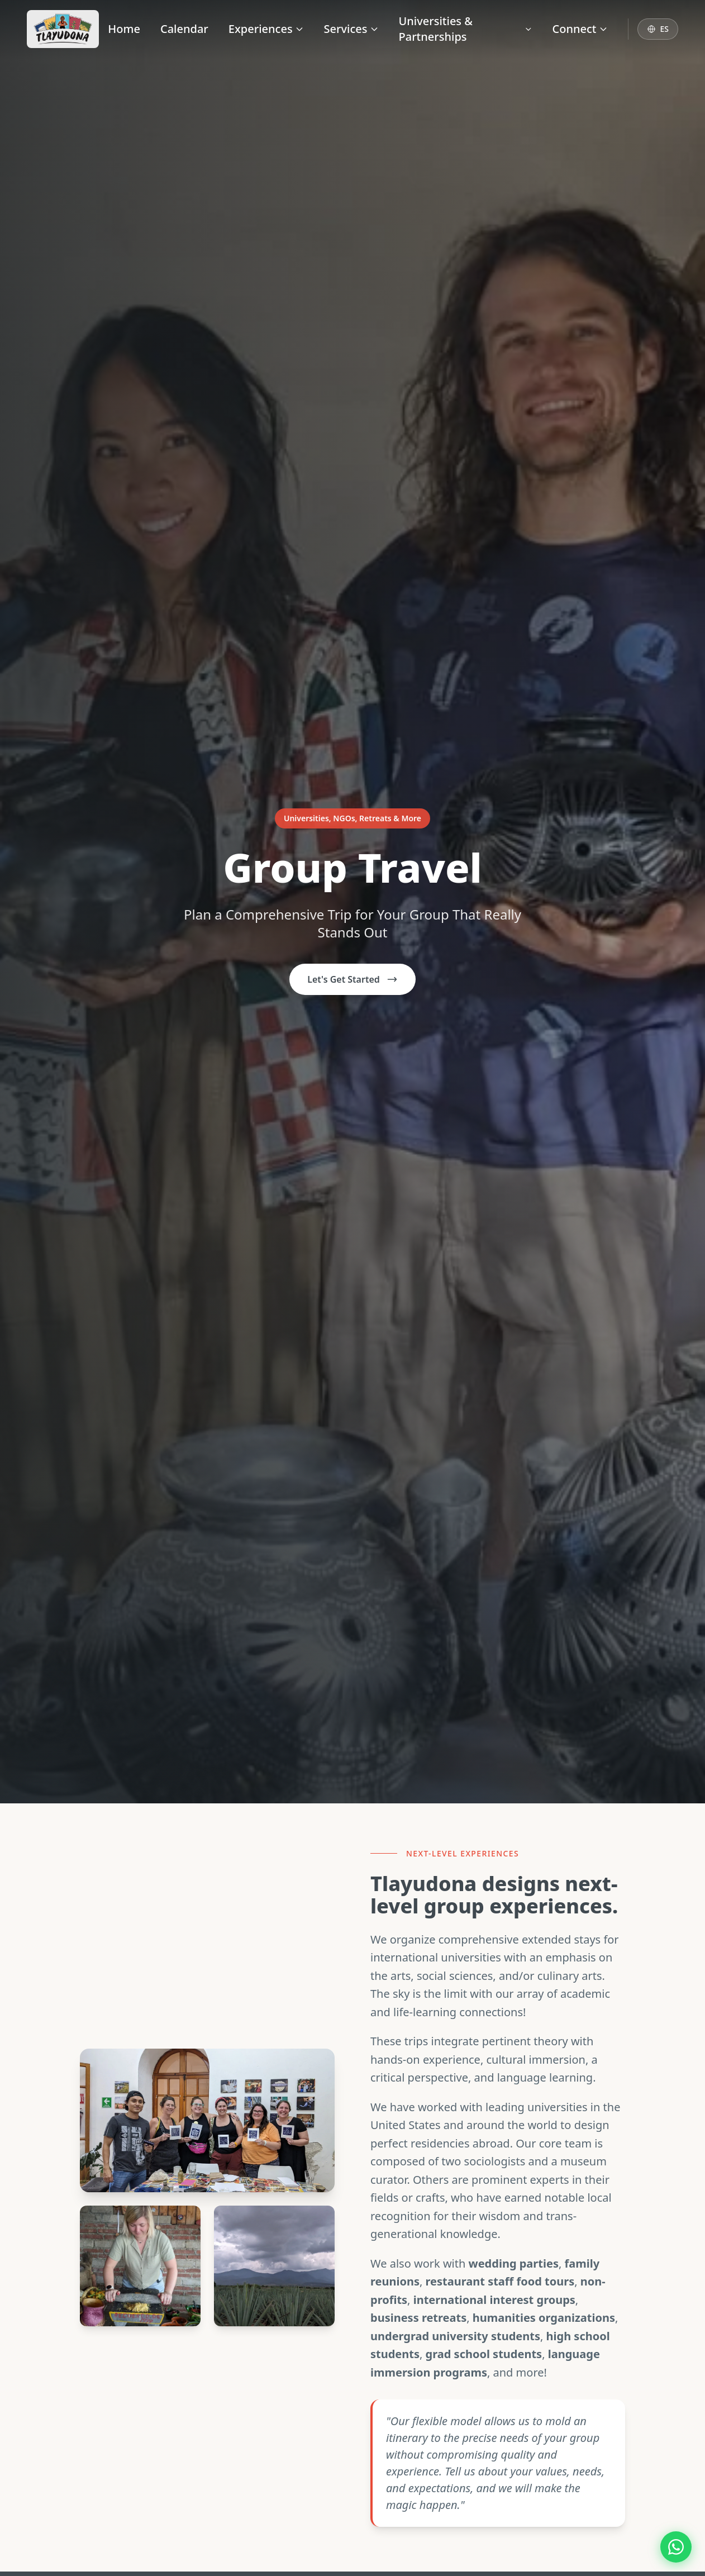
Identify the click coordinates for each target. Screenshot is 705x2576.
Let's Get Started (352, 979)
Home (124, 28)
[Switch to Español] (658, 29)
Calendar (184, 28)
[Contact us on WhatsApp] (676, 2547)
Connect (580, 28)
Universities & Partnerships (465, 28)
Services (351, 28)
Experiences (266, 28)
